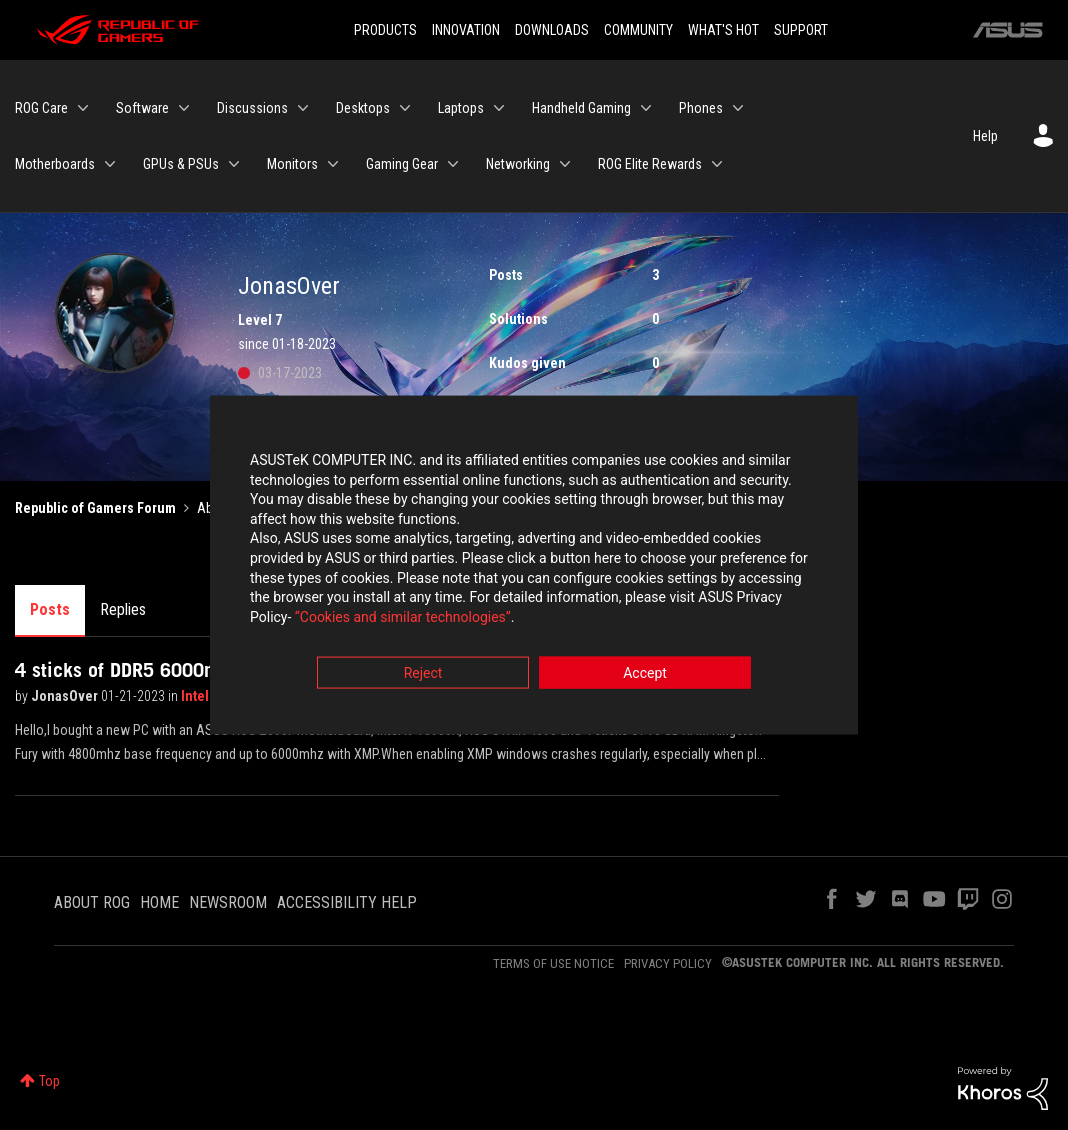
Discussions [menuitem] (252, 108)
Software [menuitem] (142, 108)
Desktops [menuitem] (363, 108)
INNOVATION (466, 30)
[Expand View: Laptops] (499, 108)
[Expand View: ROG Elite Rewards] (717, 164)
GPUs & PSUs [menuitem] (181, 164)
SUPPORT (801, 30)
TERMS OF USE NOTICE (553, 963)
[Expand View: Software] (184, 108)
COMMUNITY (638, 30)
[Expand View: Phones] (738, 108)
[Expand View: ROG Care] (83, 108)
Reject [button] (423, 676)
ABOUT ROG (92, 902)
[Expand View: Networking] (565, 164)
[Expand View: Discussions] (303, 108)
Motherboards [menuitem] (55, 164)
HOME (159, 902)
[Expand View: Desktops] (405, 108)
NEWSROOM (228, 902)
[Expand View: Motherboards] (110, 164)
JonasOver (66, 696)
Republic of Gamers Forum (95, 508)
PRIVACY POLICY (668, 963)
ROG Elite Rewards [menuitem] (650, 164)
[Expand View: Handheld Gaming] (646, 108)
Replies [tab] (123, 609)
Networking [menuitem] (518, 164)
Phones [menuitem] (701, 108)
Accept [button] (645, 676)
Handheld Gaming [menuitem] (581, 108)
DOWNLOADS (552, 30)
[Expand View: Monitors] (333, 164)
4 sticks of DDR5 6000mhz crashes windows (200, 670)
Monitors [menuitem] (292, 164)
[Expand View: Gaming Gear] (453, 164)
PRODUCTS (385, 30)
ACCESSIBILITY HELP (347, 902)
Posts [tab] (50, 609)
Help (985, 136)
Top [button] (49, 1081)
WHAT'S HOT (723, 30)
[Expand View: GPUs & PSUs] (234, 164)
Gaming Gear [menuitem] (402, 164)
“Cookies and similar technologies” (403, 619)
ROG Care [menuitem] (41, 108)
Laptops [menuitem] (461, 108)
